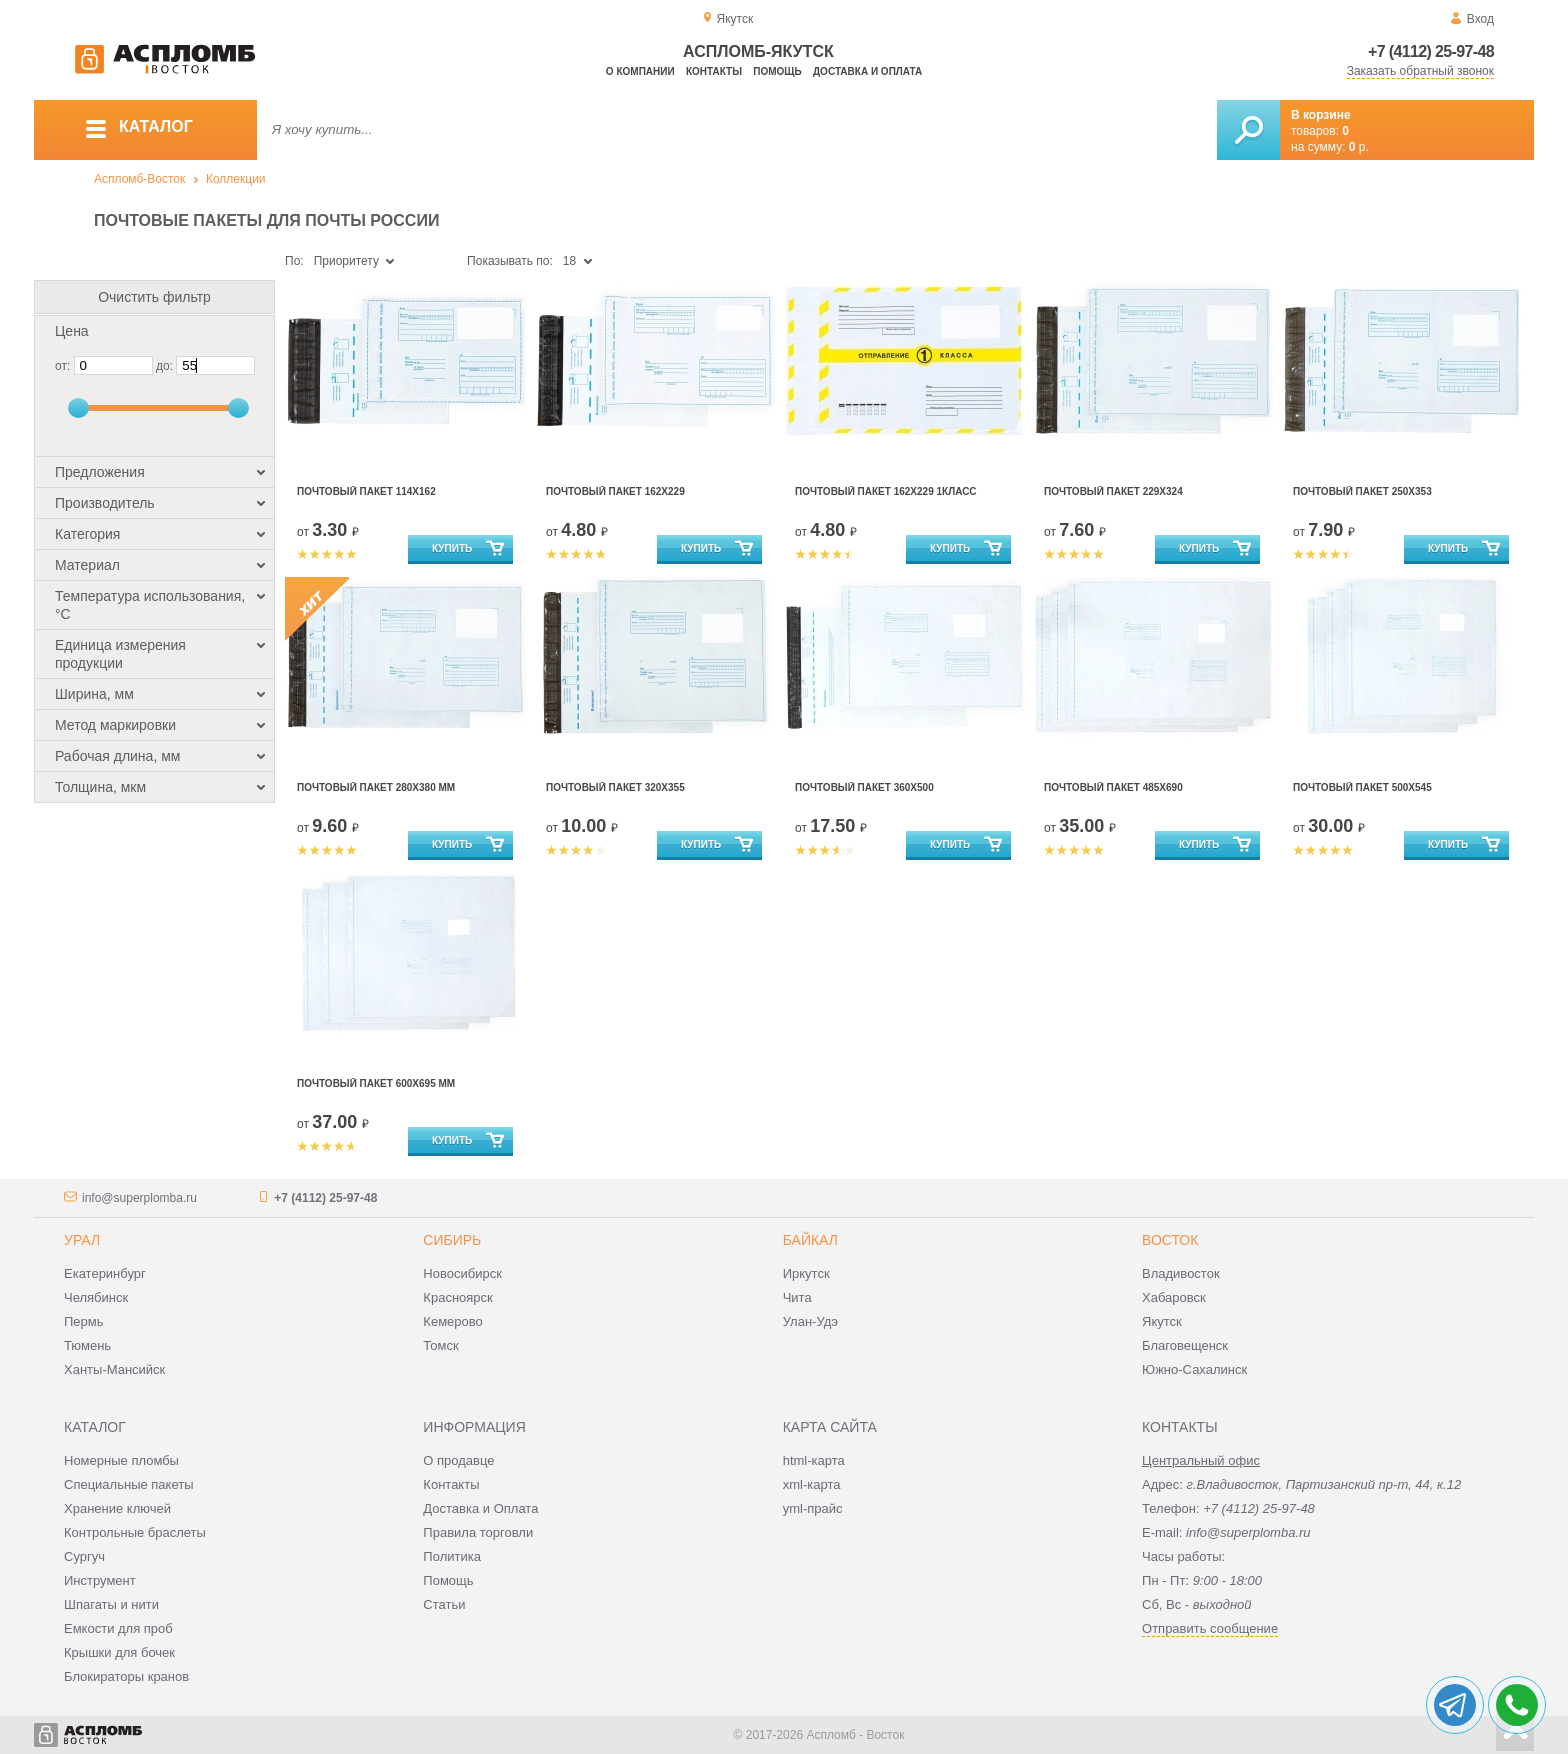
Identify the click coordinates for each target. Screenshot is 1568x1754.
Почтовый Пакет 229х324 (1113, 491)
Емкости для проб (118, 1628)
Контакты (714, 71)
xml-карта (812, 1484)
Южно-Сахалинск (1194, 1369)
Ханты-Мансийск (114, 1369)
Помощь (777, 71)
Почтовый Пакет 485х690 (1113, 787)
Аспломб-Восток (139, 179)
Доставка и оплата (867, 71)
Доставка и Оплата (480, 1508)
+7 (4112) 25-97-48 (1431, 51)
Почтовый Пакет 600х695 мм (376, 1083)
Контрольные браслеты (135, 1532)
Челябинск (96, 1297)
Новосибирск (462, 1273)
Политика (452, 1556)
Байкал (810, 1240)
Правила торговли (478, 1532)
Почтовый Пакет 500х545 (1362, 787)
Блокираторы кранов (126, 1676)
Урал (82, 1240)
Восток (1170, 1240)
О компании (640, 71)
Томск (440, 1345)
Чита (797, 1297)
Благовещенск (1185, 1345)
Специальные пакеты (129, 1484)
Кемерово (452, 1321)
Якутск (1162, 1321)
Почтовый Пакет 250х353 (1362, 491)
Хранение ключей (117, 1508)
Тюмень (87, 1345)
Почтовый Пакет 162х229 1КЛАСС (886, 491)
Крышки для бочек (119, 1652)
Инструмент (100, 1580)
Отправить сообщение (1210, 1628)
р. (1359, 147)
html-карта (814, 1460)
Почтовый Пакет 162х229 (615, 491)
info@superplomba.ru (139, 1198)
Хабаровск (1174, 1297)
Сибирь (452, 1240)
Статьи (444, 1604)
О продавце (458, 1460)
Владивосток (1181, 1273)
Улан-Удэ (810, 1321)
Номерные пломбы (121, 1460)
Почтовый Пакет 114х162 (366, 491)
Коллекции (236, 179)
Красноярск (457, 1297)
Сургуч (84, 1556)
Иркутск (806, 1273)
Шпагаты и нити (111, 1604)
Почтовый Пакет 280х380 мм (376, 787)
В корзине (1321, 115)
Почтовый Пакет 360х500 (864, 787)
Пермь (84, 1321)
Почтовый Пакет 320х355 (615, 787)
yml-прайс (813, 1508)
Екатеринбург (105, 1273)
